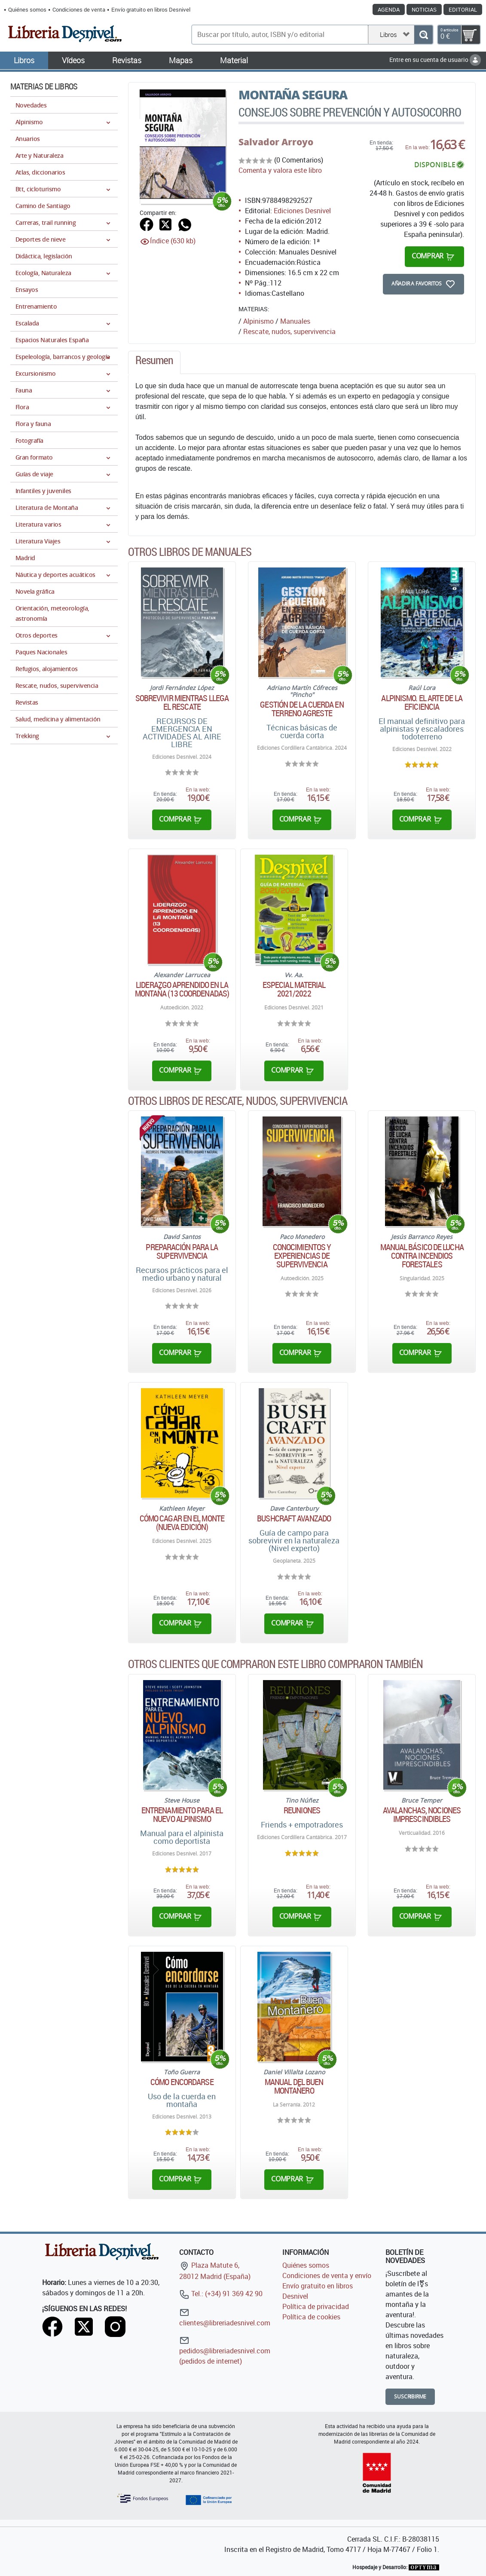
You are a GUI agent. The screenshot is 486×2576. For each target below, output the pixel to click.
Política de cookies (311, 2316)
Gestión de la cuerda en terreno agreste (301, 709)
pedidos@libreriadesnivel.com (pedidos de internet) (224, 2350)
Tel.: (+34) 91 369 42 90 (221, 2293)
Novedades (30, 105)
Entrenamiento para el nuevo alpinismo (182, 1814)
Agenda (389, 9)
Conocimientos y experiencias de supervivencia (302, 1256)
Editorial (463, 9)
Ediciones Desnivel (302, 210)
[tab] (154, 362)
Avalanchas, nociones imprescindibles (422, 1814)
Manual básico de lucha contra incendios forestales (422, 1256)
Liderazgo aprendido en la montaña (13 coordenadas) (182, 989)
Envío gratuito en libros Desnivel (150, 9)
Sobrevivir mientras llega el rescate (182, 702)
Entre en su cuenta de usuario (435, 59)
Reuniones (302, 1810)
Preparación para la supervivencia (182, 1251)
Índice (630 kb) (173, 240)
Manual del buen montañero (294, 2086)
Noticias (424, 9)
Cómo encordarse (182, 2082)
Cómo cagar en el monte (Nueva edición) (182, 1522)
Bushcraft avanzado (294, 1518)
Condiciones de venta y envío (326, 2275)
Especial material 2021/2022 (294, 989)
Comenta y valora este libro (280, 170)
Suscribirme (410, 2396)
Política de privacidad (315, 2306)
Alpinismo (258, 321)
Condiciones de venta (78, 9)
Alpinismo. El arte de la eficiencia (421, 702)
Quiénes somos (27, 9)
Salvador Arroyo (275, 141)
